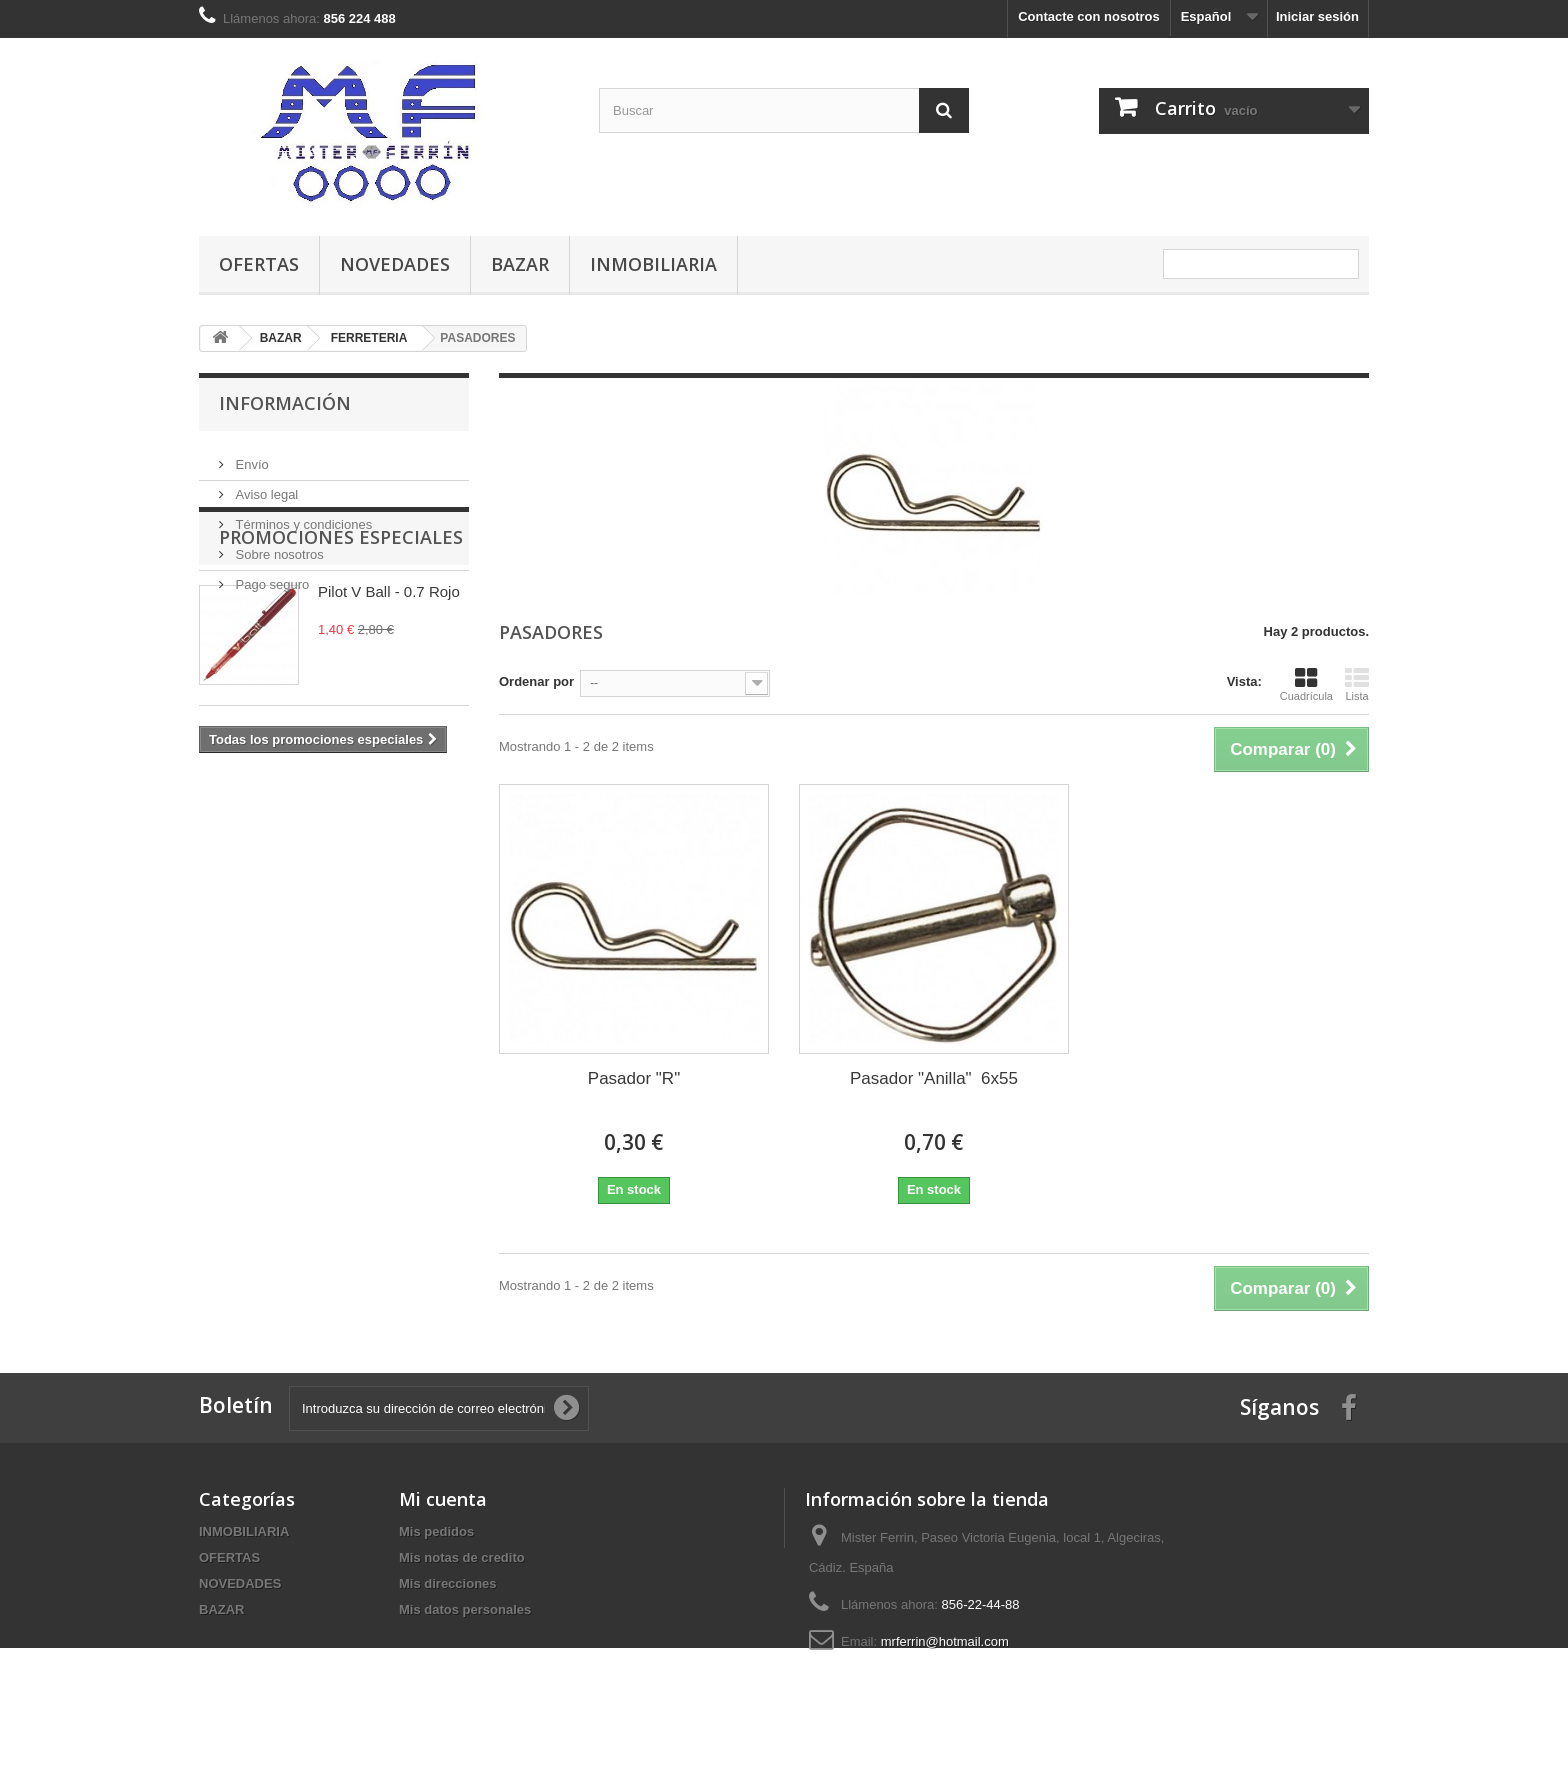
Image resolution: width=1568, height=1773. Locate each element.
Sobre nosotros (278, 546)
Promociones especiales (341, 652)
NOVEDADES (395, 264)
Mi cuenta (443, 1499)
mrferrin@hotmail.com (945, 1641)
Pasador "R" (634, 1078)
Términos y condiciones (302, 516)
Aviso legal (265, 486)
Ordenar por (536, 681)
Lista (1357, 684)
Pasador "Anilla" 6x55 (934, 1078)
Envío (250, 456)
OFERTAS (259, 264)
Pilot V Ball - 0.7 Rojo (389, 706)
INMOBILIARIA (653, 264)
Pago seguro (270, 576)
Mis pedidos (436, 1531)
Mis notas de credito (462, 1557)
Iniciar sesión (1317, 16)
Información (285, 403)
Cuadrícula (1306, 684)
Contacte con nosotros (1089, 16)
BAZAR (520, 264)
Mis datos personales (465, 1609)
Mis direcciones (448, 1583)
